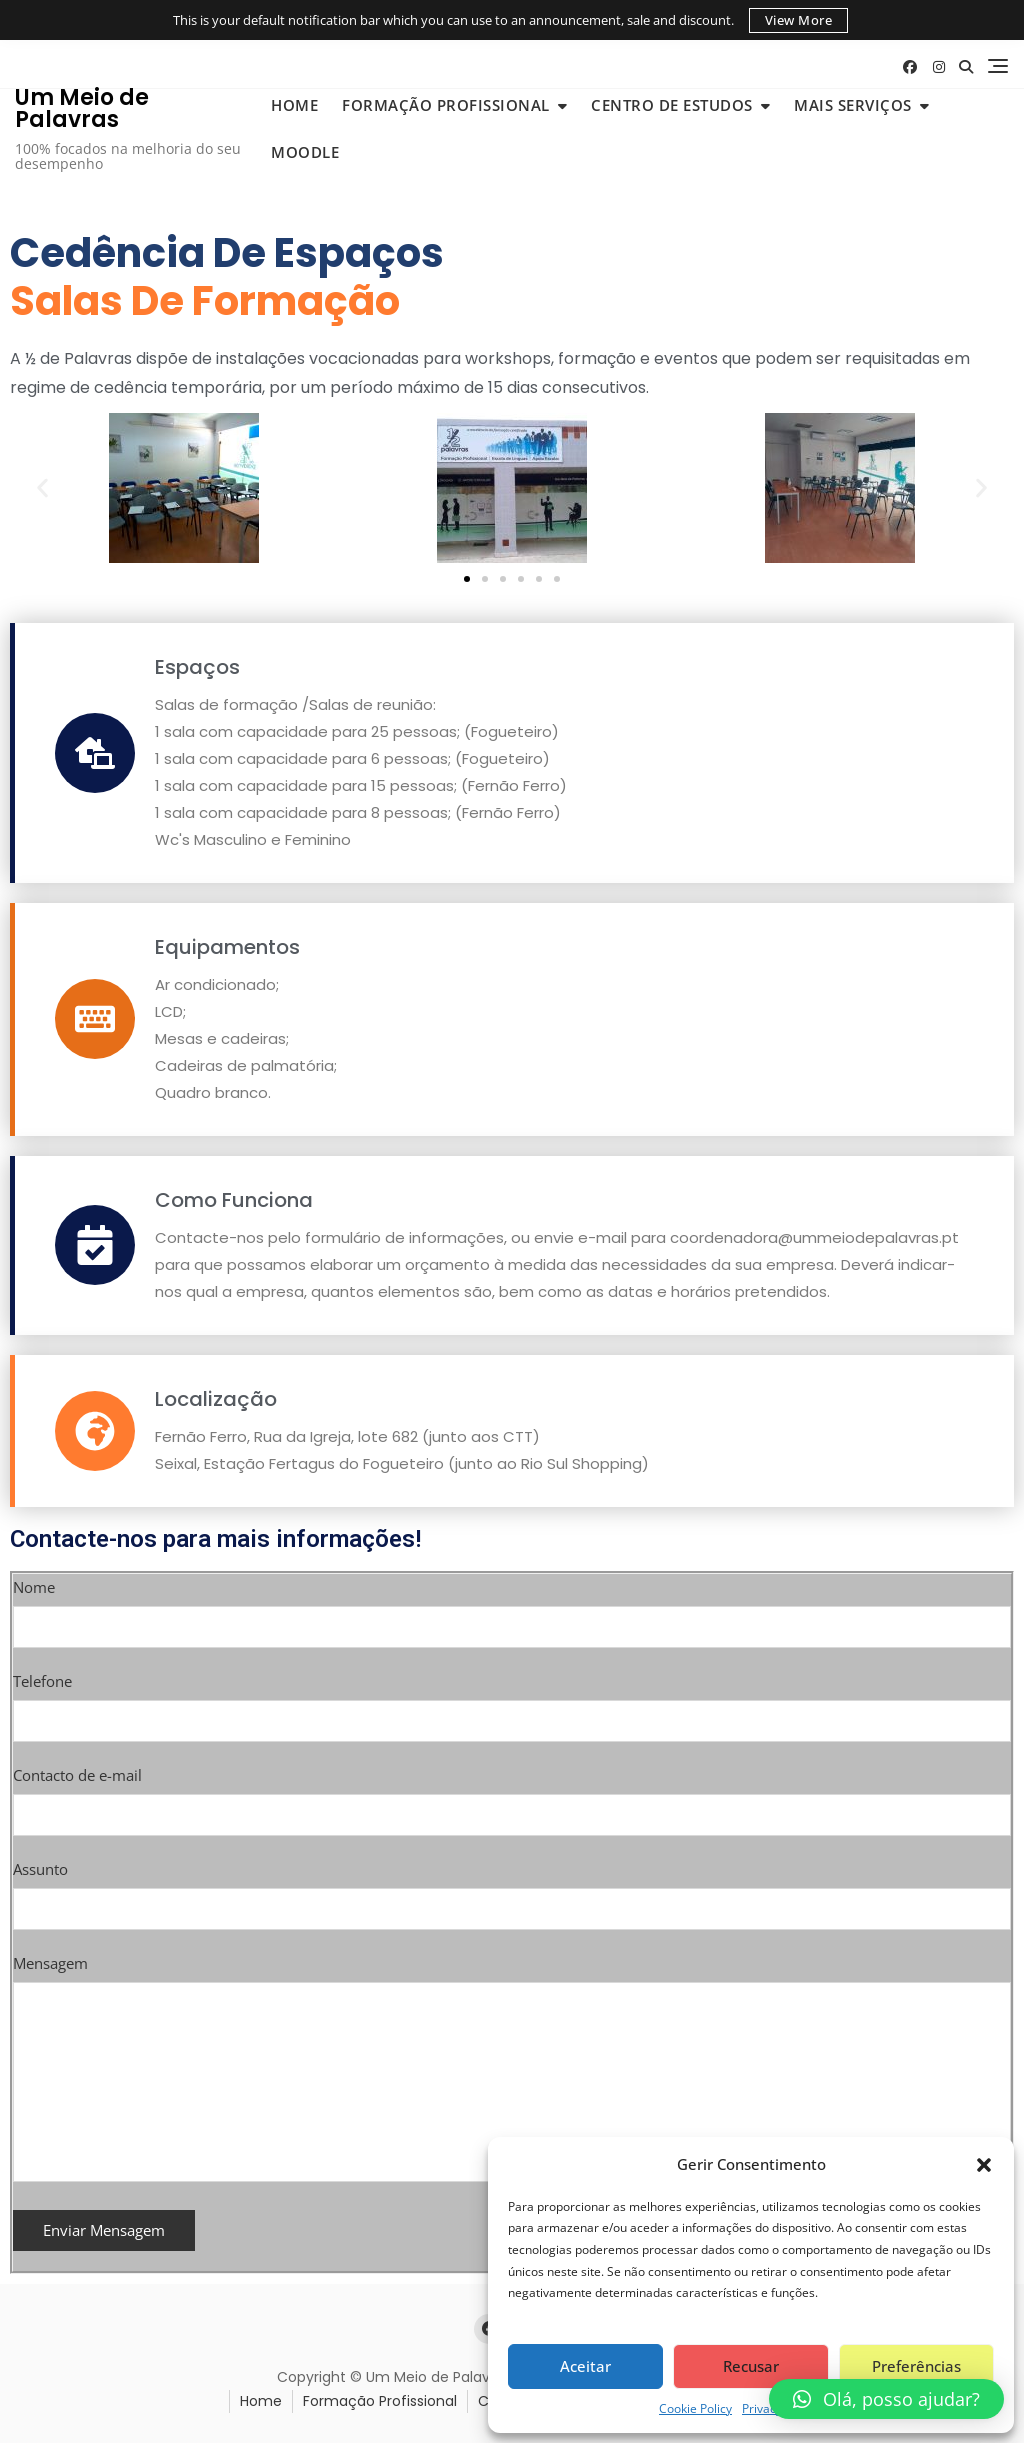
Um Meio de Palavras (82, 108)
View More (799, 20)
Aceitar (585, 2366)
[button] (984, 2164)
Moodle (305, 152)
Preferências (916, 2366)
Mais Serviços (853, 105)
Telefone (512, 1701)
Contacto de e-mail (512, 1795)
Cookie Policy (695, 2408)
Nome (512, 1607)
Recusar (751, 2366)
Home (294, 105)
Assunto (512, 1889)
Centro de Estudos (672, 105)
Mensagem (512, 2069)
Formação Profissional (446, 105)
